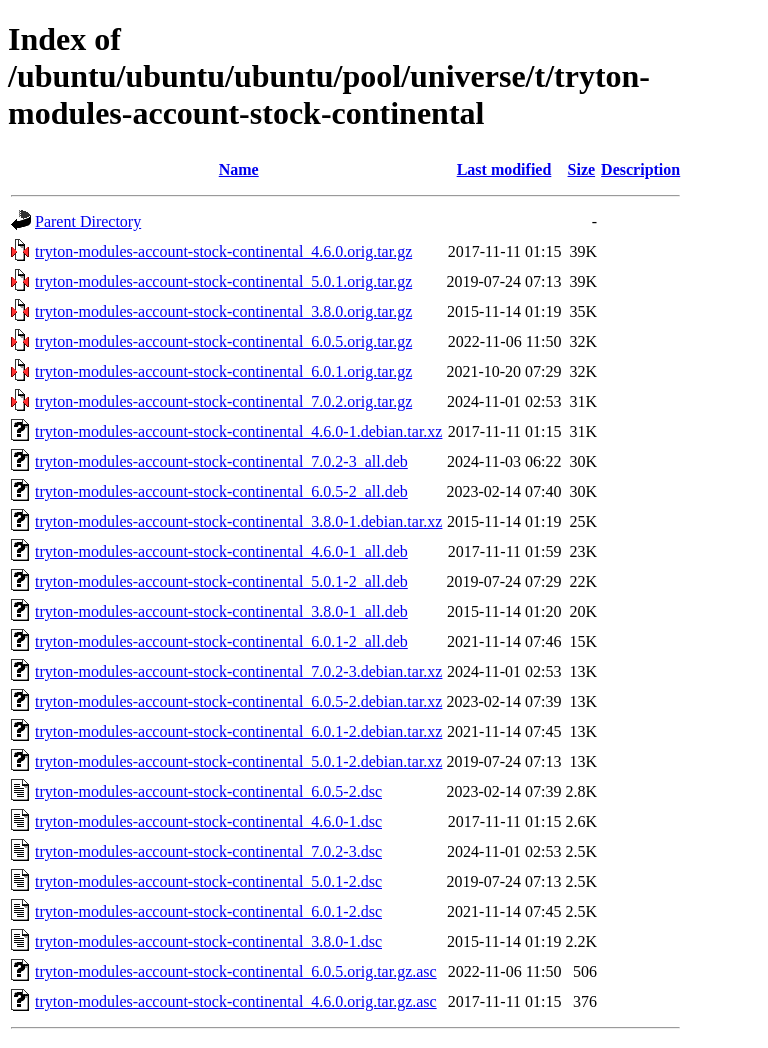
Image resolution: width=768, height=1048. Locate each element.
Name (239, 169)
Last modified (504, 169)
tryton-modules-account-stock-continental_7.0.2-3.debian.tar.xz (238, 671)
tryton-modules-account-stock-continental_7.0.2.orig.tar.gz (223, 401)
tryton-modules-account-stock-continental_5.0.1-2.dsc (208, 881)
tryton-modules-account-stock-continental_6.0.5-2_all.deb (221, 491)
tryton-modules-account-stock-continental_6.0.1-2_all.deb (221, 641)
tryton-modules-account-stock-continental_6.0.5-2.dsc (208, 791)
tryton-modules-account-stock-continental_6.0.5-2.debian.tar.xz (238, 701)
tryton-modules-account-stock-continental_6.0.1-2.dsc (208, 911)
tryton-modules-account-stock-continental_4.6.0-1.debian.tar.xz (238, 431)
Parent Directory (88, 221)
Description (640, 169)
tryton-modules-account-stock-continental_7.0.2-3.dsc (208, 851)
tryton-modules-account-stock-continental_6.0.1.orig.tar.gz (223, 371)
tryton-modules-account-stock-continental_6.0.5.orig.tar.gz (223, 341)
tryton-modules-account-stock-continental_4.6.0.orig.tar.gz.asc (236, 1001)
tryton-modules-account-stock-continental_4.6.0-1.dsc (208, 821)
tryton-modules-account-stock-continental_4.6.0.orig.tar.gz (223, 251)
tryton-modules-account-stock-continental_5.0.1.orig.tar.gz (223, 281)
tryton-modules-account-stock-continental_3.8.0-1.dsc (208, 941)
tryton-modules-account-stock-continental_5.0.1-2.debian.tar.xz (238, 761)
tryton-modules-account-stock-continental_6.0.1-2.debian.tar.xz (238, 731)
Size (582, 169)
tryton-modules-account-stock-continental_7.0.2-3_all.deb (221, 461)
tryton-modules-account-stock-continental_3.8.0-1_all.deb (221, 611)
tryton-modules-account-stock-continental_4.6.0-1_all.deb (221, 551)
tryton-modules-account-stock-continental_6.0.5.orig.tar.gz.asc (236, 971)
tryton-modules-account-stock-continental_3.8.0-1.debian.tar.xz (238, 521)
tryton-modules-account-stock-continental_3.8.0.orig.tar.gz (223, 311)
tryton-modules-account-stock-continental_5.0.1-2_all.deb (221, 581)
